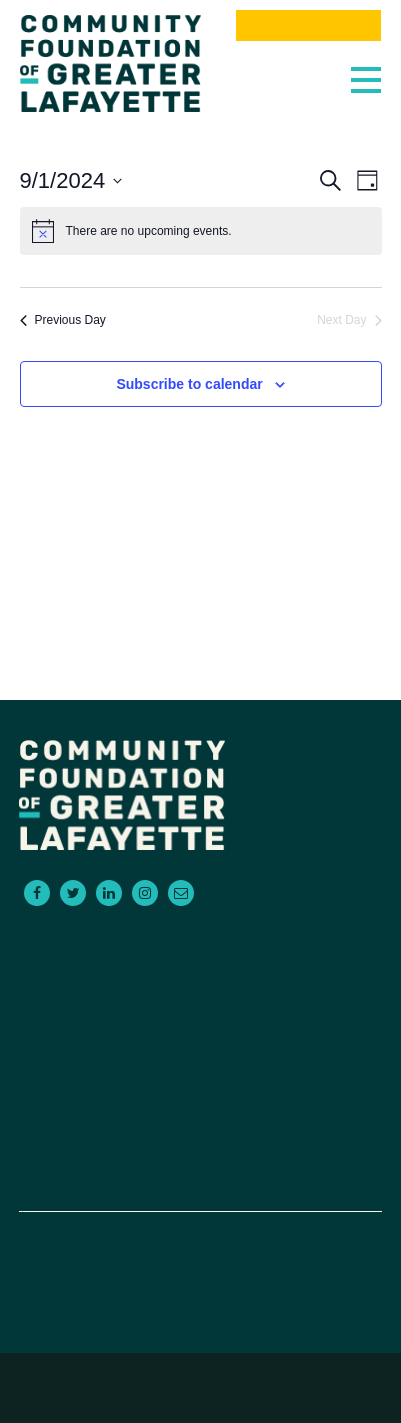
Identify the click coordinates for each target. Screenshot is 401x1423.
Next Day (349, 320)
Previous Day (63, 320)
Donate (200, 1155)
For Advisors (200, 987)
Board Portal (200, 1179)
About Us (200, 1083)
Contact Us (200, 1059)
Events (200, 1107)
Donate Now (308, 26)
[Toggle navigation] (361, 75)
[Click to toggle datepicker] (71, 180)
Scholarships (200, 1011)
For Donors (200, 939)
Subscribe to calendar (189, 384)
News (200, 1131)
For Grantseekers (200, 963)
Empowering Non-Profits (200, 1035)
